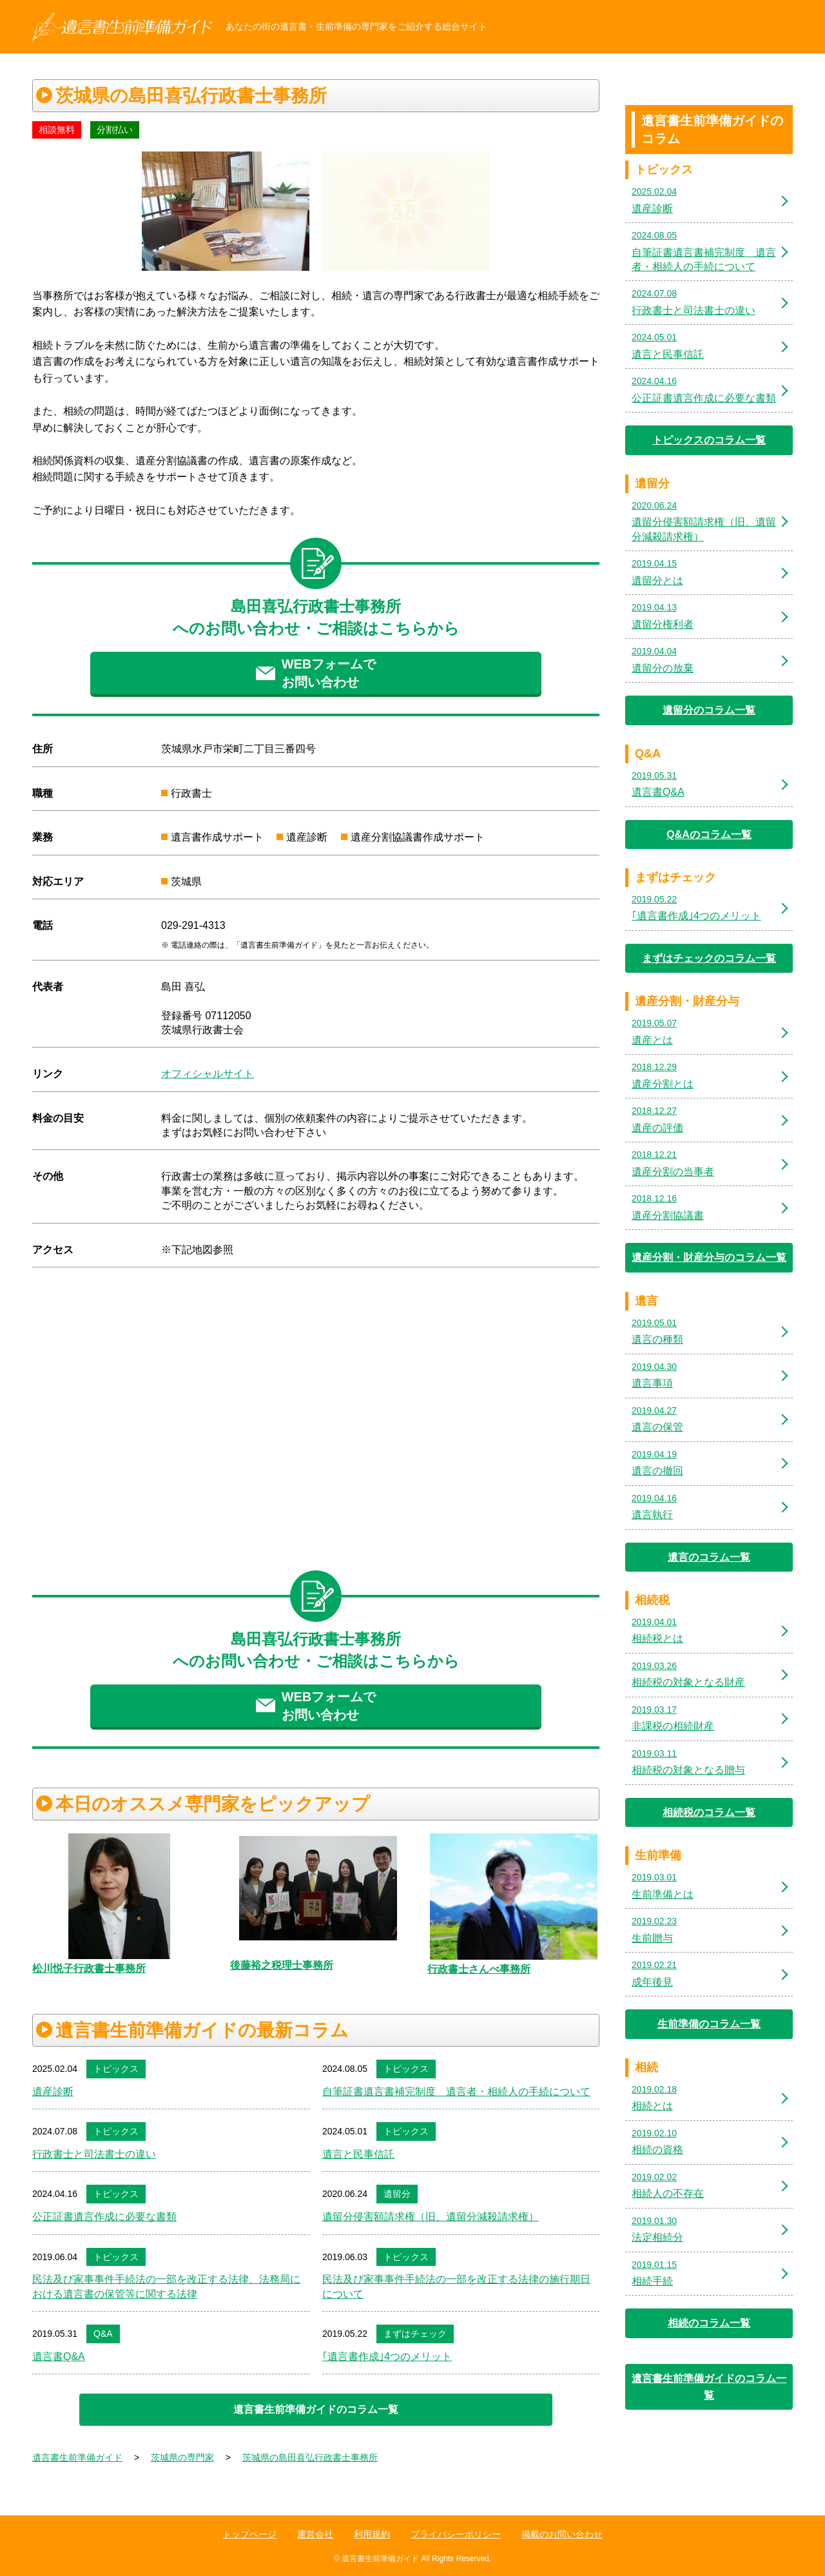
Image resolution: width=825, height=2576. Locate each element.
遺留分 (397, 2194)
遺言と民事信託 (358, 2154)
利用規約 (372, 2534)
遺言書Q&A (58, 2356)
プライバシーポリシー (456, 2534)
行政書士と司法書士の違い (94, 2154)
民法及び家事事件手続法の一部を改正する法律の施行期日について (456, 2286)
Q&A (103, 2333)
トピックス (116, 2069)
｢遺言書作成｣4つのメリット (387, 2356)
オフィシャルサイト (207, 1073)
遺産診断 (52, 2091)
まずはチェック (415, 2333)
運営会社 (315, 2534)
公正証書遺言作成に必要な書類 (104, 2216)
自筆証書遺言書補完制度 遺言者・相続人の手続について (456, 2091)
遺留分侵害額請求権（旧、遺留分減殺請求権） (430, 2216)
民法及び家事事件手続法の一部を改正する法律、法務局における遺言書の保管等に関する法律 (166, 2286)
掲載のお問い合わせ (562, 2534)
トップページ (249, 2534)
